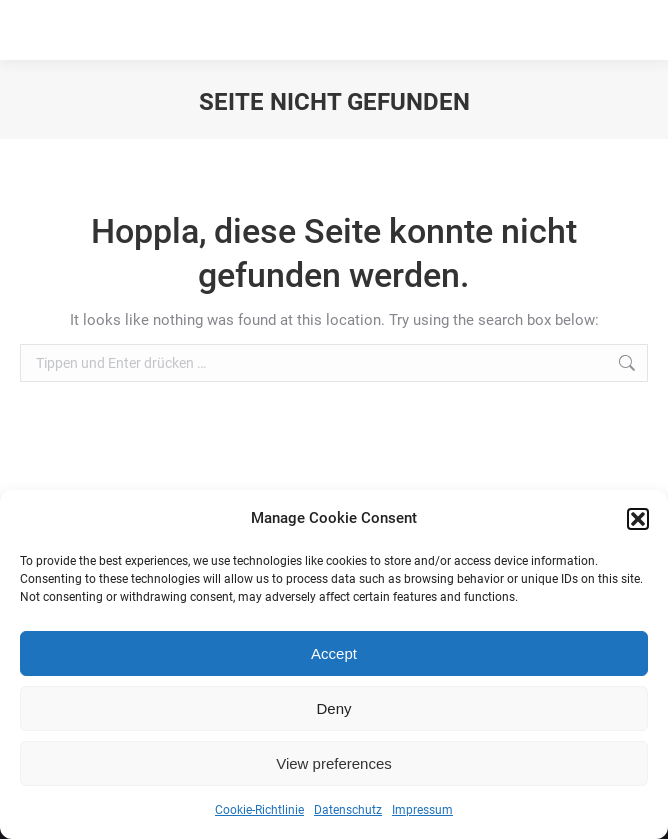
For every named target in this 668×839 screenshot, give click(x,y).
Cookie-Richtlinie (259, 810)
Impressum (422, 810)
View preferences (334, 763)
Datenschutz (348, 810)
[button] (638, 519)
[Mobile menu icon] (626, 30)
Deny (333, 708)
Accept (334, 653)
